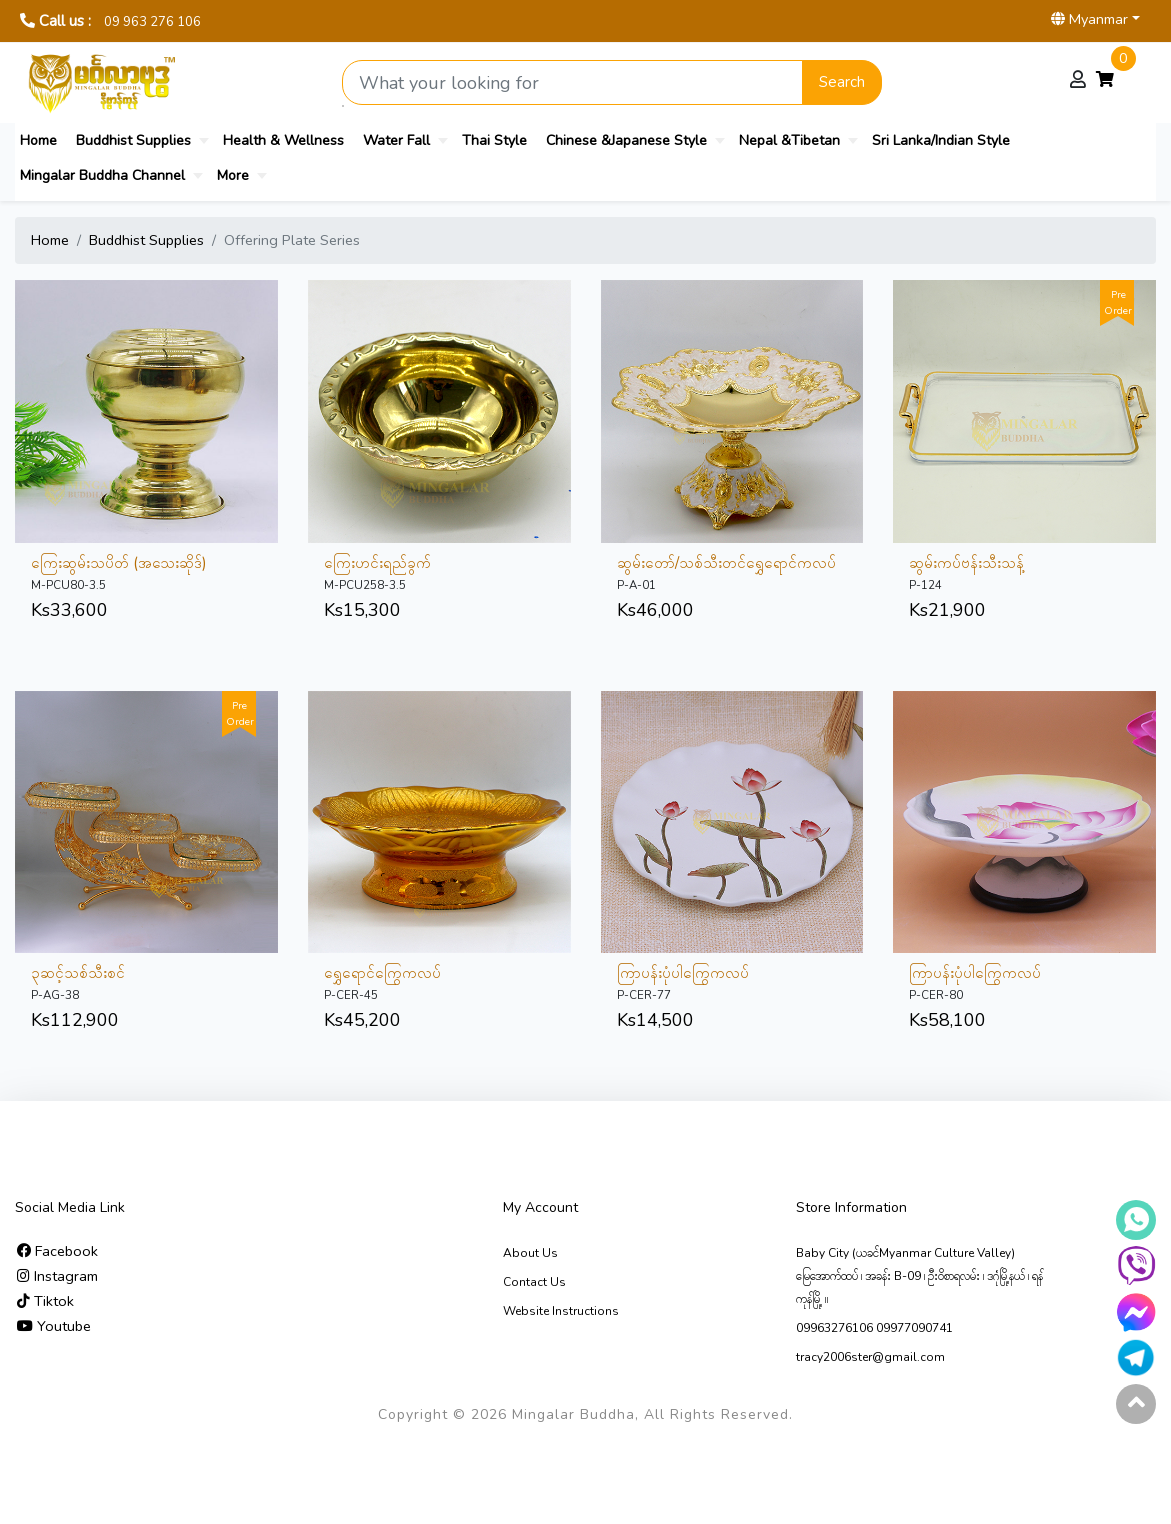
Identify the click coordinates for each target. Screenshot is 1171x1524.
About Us (530, 1253)
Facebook (57, 1251)
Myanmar (1089, 19)
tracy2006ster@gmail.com (870, 1357)
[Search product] (573, 82)
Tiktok (45, 1301)
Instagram (57, 1276)
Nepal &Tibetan (789, 140)
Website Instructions (561, 1311)
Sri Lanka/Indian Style (941, 140)
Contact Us (534, 1282)
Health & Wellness (283, 140)
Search (842, 82)
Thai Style (494, 140)
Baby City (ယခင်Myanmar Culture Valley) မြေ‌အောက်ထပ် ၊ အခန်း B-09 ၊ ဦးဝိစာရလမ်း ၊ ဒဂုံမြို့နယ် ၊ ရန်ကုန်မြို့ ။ (919, 1276)
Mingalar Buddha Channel (102, 175)
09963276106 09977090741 (874, 1328)
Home (38, 140)
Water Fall (396, 140)
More (233, 175)
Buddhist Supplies (133, 140)
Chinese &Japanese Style (626, 140)
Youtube (54, 1326)
